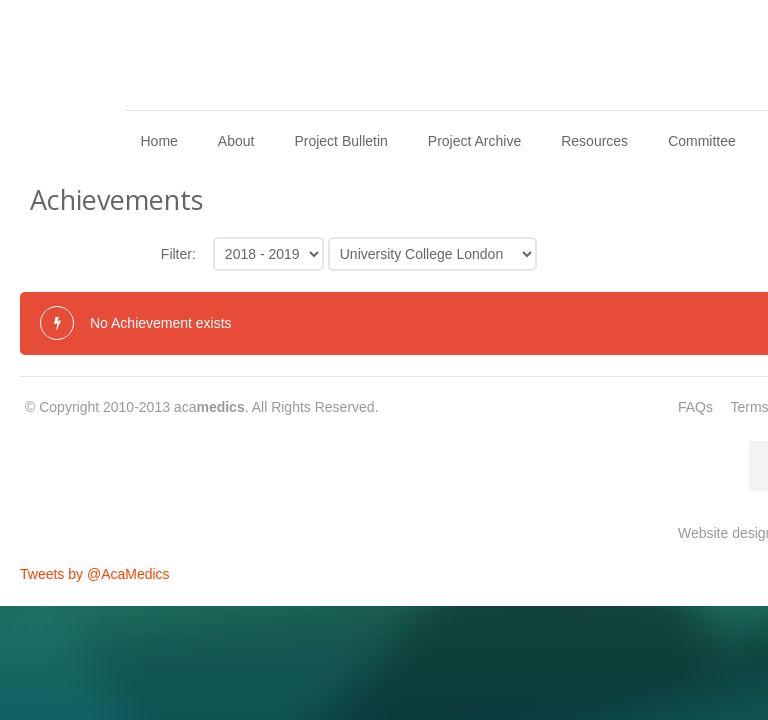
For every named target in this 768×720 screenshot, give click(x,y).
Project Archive (474, 141)
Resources (594, 141)
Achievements (116, 199)
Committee (702, 141)
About (236, 141)
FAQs (695, 407)
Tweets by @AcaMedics (95, 574)
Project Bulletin (340, 141)
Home (158, 141)
